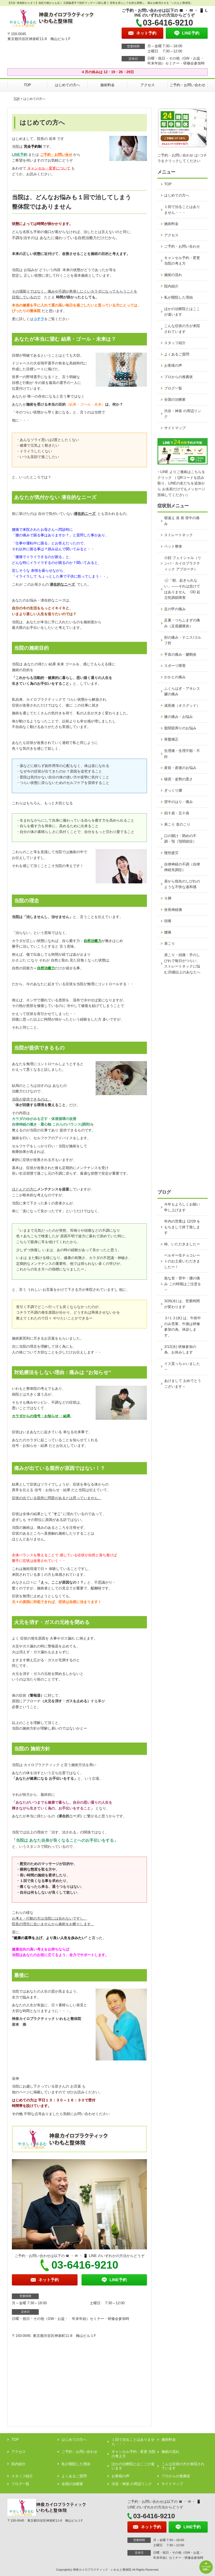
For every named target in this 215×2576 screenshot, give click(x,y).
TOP (27, 85)
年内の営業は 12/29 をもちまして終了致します (182, 1227)
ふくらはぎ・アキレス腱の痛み (182, 691)
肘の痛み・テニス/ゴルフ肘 (182, 640)
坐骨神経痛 (173, 910)
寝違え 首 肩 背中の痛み (181, 521)
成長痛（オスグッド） (182, 705)
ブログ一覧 (173, 388)
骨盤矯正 (171, 739)
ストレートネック (178, 535)
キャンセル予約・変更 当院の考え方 (182, 261)
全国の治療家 (175, 399)
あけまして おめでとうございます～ (182, 1383)
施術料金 (107, 85)
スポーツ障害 (175, 666)
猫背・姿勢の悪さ (178, 779)
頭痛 (167, 921)
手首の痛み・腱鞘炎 (180, 654)
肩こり (169, 943)
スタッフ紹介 (175, 343)
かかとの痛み (175, 677)
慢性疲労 (171, 853)
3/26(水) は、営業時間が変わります (182, 1304)
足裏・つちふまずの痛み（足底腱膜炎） (182, 623)
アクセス (147, 85)
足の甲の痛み (175, 609)
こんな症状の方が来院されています (182, 329)
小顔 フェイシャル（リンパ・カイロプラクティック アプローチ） (182, 563)
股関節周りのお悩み (180, 728)
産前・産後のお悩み (180, 768)
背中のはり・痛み (178, 802)
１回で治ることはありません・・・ (182, 209)
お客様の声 (173, 365)
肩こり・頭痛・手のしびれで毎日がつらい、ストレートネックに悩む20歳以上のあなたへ (182, 963)
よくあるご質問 (176, 354)
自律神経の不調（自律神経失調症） (182, 867)
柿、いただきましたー (182, 1244)
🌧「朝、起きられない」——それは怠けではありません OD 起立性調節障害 (182, 589)
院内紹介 (171, 286)
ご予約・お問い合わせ (187, 85)
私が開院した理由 (178, 297)
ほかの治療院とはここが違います (182, 312)
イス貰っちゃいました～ (182, 1366)
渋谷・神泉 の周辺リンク (182, 414)
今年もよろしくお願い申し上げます (182, 1207)
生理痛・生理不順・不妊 (182, 753)
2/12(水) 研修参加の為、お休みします (180, 1349)
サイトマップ (175, 428)
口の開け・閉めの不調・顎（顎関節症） (180, 839)
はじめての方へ (67, 85)
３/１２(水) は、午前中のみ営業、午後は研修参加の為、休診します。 (182, 1326)
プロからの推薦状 (178, 377)
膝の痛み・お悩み (178, 717)
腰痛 (167, 932)
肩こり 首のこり (177, 824)
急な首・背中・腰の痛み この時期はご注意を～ (182, 1283)
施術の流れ (173, 275)
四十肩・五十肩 (176, 813)
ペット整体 (173, 546)
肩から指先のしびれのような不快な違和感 (182, 884)
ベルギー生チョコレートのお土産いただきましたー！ (182, 1261)
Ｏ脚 (167, 898)
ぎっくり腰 (173, 790)
